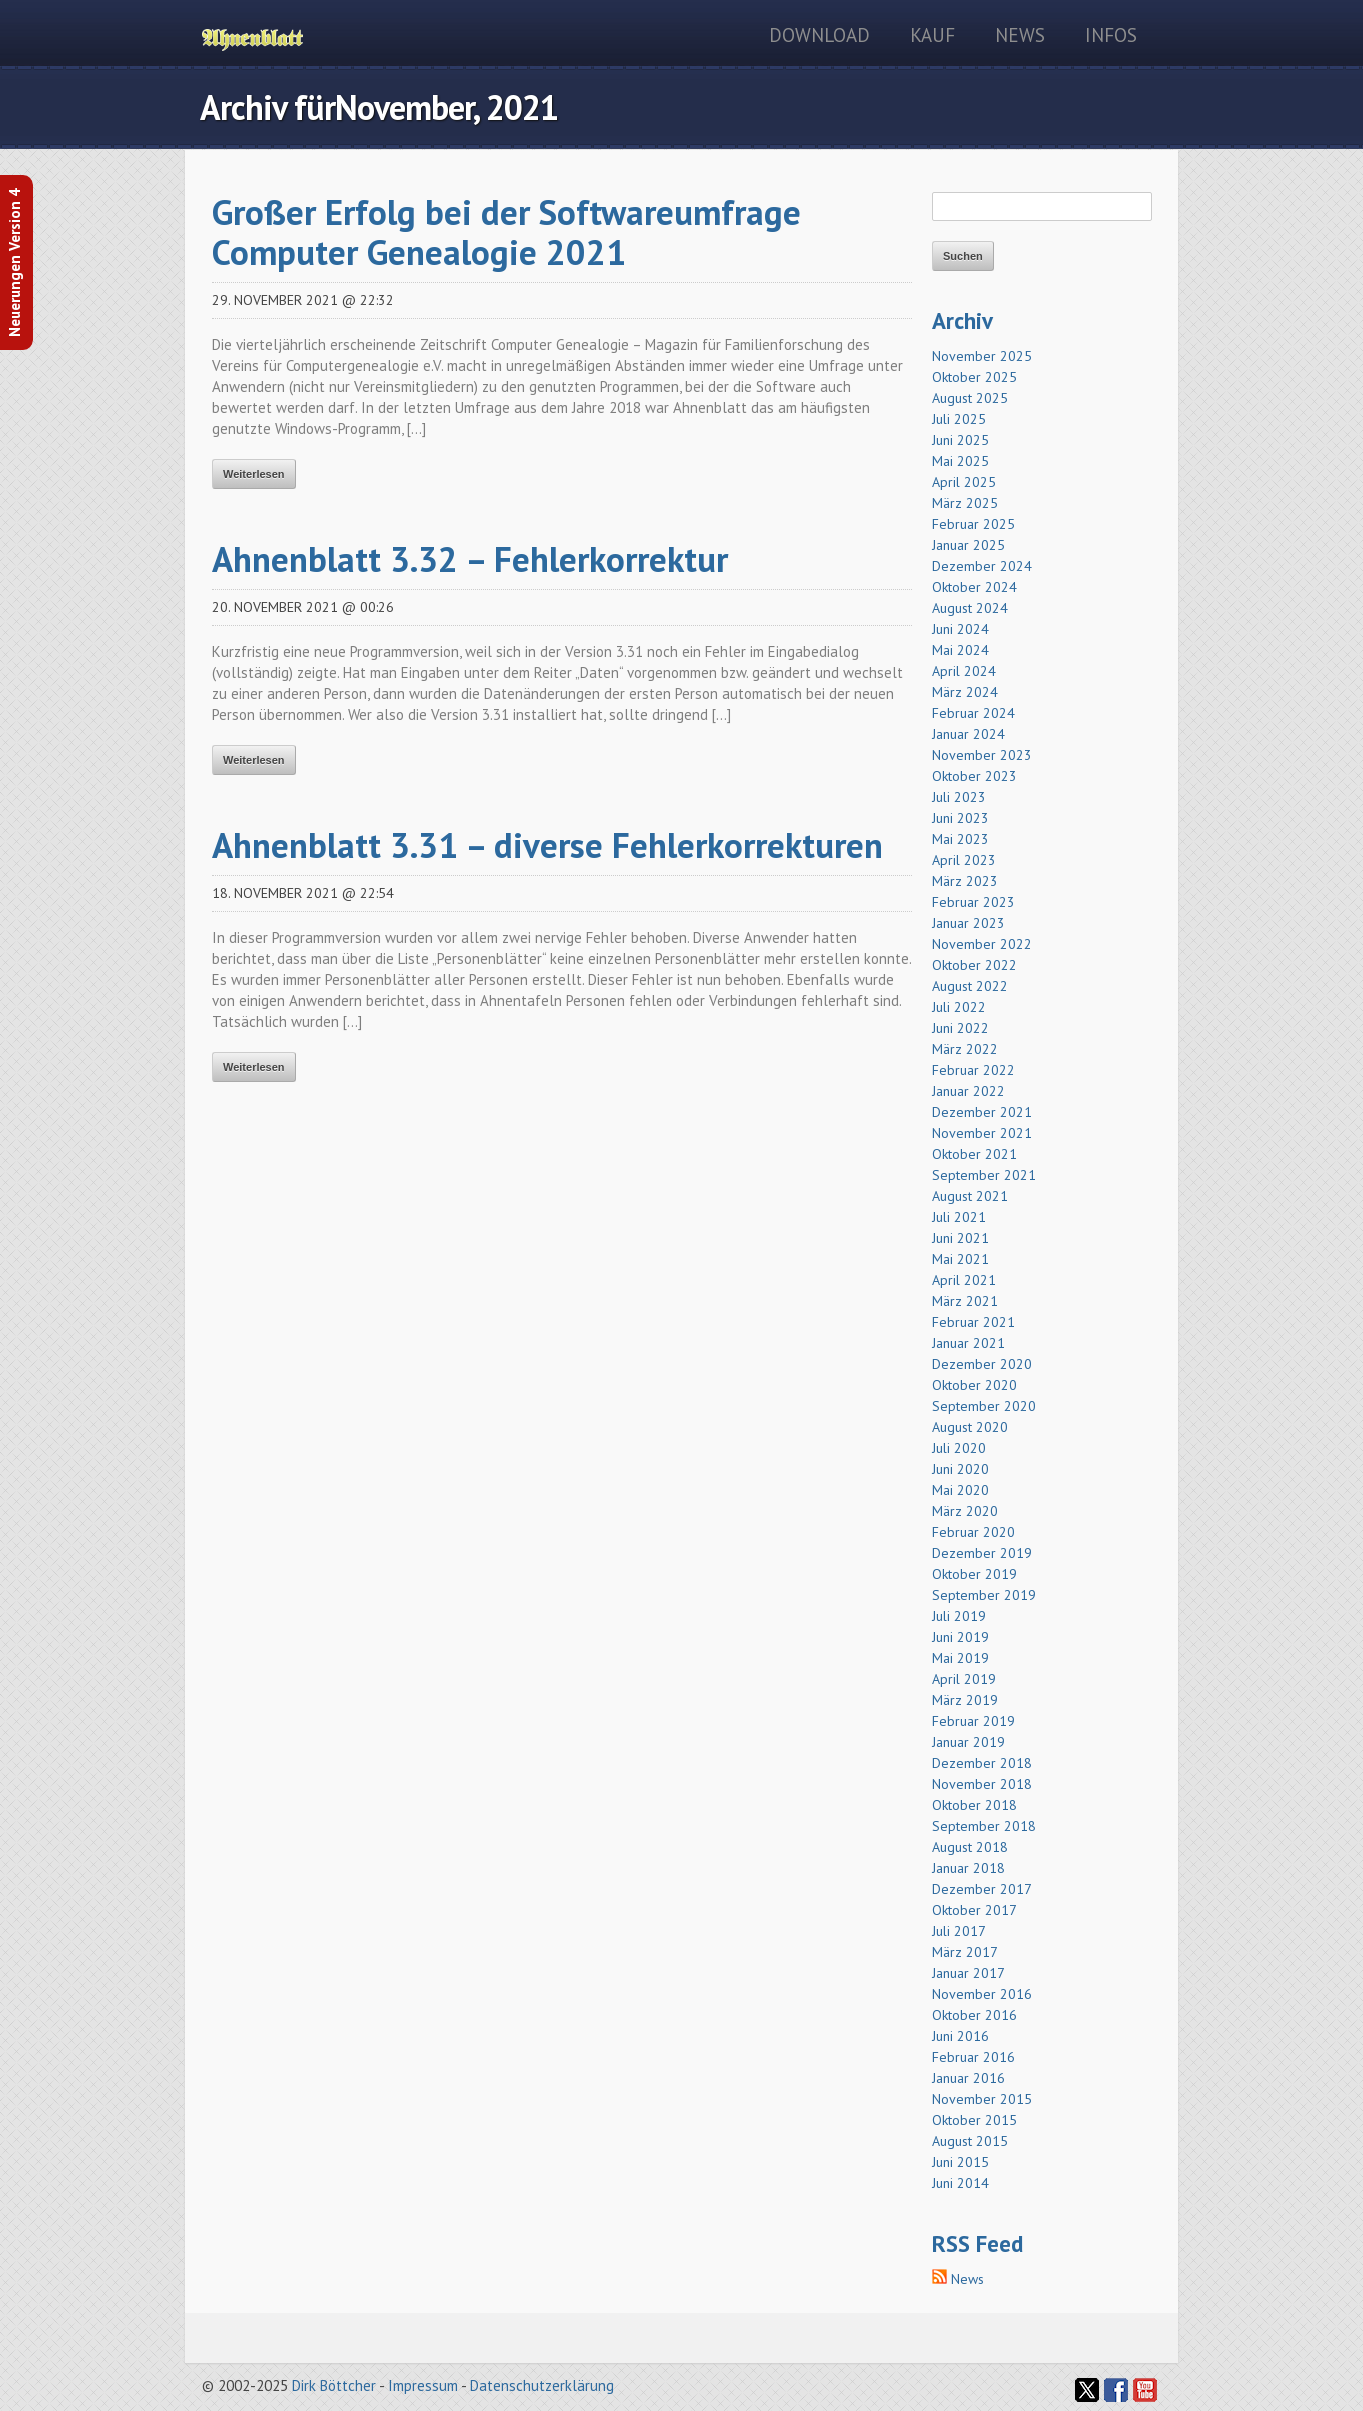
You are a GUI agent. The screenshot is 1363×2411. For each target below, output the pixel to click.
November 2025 (982, 356)
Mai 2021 (960, 1259)
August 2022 (970, 986)
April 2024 (964, 671)
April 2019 (964, 1679)
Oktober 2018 (974, 1805)
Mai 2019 (960, 1658)
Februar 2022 (973, 1070)
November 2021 (982, 1133)
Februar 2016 (973, 2057)
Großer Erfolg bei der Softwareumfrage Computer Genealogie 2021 (506, 232)
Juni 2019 (960, 1637)
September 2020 (984, 1406)
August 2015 (970, 2141)
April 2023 (964, 860)
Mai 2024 (960, 650)
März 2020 (965, 1511)
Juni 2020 (960, 1469)
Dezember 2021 (982, 1112)
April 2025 (964, 482)
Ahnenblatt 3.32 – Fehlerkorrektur (470, 559)
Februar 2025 (973, 524)
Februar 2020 (973, 1532)
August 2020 (970, 1427)
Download (819, 35)
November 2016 (982, 1994)
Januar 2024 (968, 734)
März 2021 (965, 1301)
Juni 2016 (960, 2036)
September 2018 (984, 1826)
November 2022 (982, 944)
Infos (1111, 35)
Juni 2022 (960, 1028)
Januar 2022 (968, 1091)
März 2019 (965, 1700)
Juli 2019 (959, 1616)
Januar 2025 (968, 545)
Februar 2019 (973, 1721)
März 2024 (965, 692)
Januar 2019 (968, 1742)
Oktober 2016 (974, 2015)
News (1020, 35)
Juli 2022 (959, 1007)
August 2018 (970, 1847)
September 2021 (984, 1175)
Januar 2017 (968, 1973)
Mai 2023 (960, 839)
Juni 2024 (960, 629)
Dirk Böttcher (334, 2385)
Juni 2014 (960, 2183)
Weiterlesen (254, 474)
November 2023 (982, 755)
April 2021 (964, 1280)
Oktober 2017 (974, 1910)
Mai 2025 (960, 461)
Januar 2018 (968, 1868)
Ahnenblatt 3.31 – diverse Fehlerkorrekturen (547, 845)
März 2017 (965, 1952)
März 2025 (965, 503)
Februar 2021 (973, 1322)
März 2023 (965, 881)
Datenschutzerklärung (542, 2385)
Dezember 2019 (982, 1553)
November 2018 (982, 1784)
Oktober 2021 (974, 1154)
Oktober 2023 (974, 776)
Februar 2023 (973, 902)
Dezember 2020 (982, 1364)
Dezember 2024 (982, 566)
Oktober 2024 (974, 587)
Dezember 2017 (982, 1889)
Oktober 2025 (974, 377)
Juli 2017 (959, 1931)
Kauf (932, 35)
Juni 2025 (960, 440)
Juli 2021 (959, 1217)
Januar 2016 (968, 2078)
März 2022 (965, 1049)
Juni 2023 (960, 818)
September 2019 (984, 1595)
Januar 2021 (968, 1343)
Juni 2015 (960, 2162)
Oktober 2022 (974, 965)
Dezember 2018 (982, 1763)
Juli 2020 (959, 1448)
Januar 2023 (968, 923)
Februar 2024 (973, 713)
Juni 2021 (960, 1238)
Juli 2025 (959, 419)
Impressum (423, 2385)
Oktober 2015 (974, 2120)
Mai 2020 (960, 1490)
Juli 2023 (959, 797)
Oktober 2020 (974, 1385)
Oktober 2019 (974, 1574)
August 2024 (970, 608)
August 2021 (970, 1196)
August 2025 (970, 398)
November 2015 (982, 2099)
